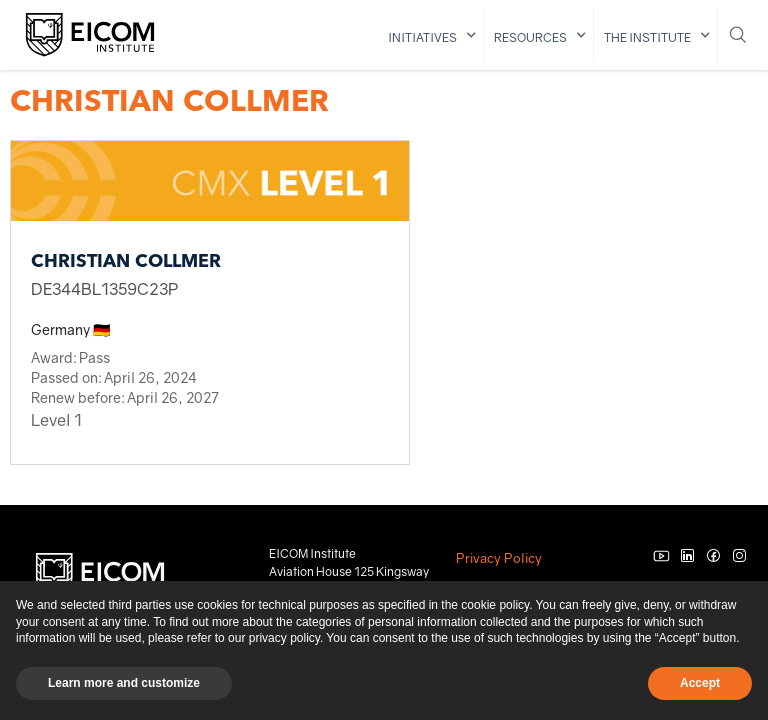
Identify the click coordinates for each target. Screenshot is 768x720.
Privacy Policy (499, 558)
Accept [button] (700, 683)
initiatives (422, 37)
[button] (431, 35)
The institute (647, 37)
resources (530, 37)
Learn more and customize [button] (124, 683)
